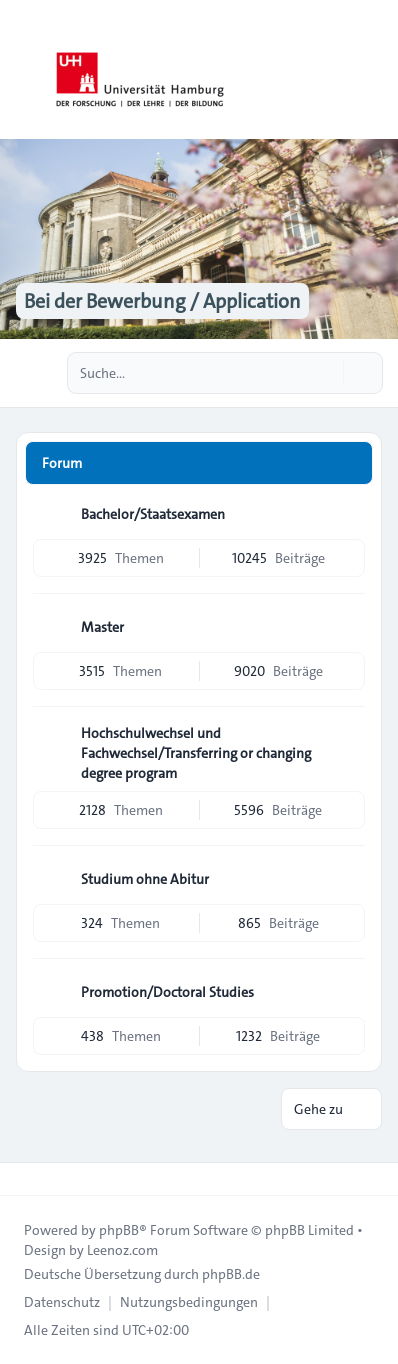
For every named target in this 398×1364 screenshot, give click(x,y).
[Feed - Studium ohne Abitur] (348, 879)
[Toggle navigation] (374, 70)
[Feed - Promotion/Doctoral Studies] (348, 992)
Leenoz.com (122, 1250)
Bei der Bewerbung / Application (162, 301)
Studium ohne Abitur (145, 879)
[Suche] (326, 373)
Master (102, 627)
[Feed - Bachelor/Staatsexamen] (348, 514)
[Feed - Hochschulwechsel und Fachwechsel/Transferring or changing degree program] (348, 740)
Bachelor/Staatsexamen (153, 514)
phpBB (119, 1230)
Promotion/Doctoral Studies (167, 992)
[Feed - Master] (348, 627)
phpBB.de (231, 1274)
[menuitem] (62, 1302)
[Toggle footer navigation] (24, 1179)
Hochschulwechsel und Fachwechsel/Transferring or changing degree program (196, 753)
